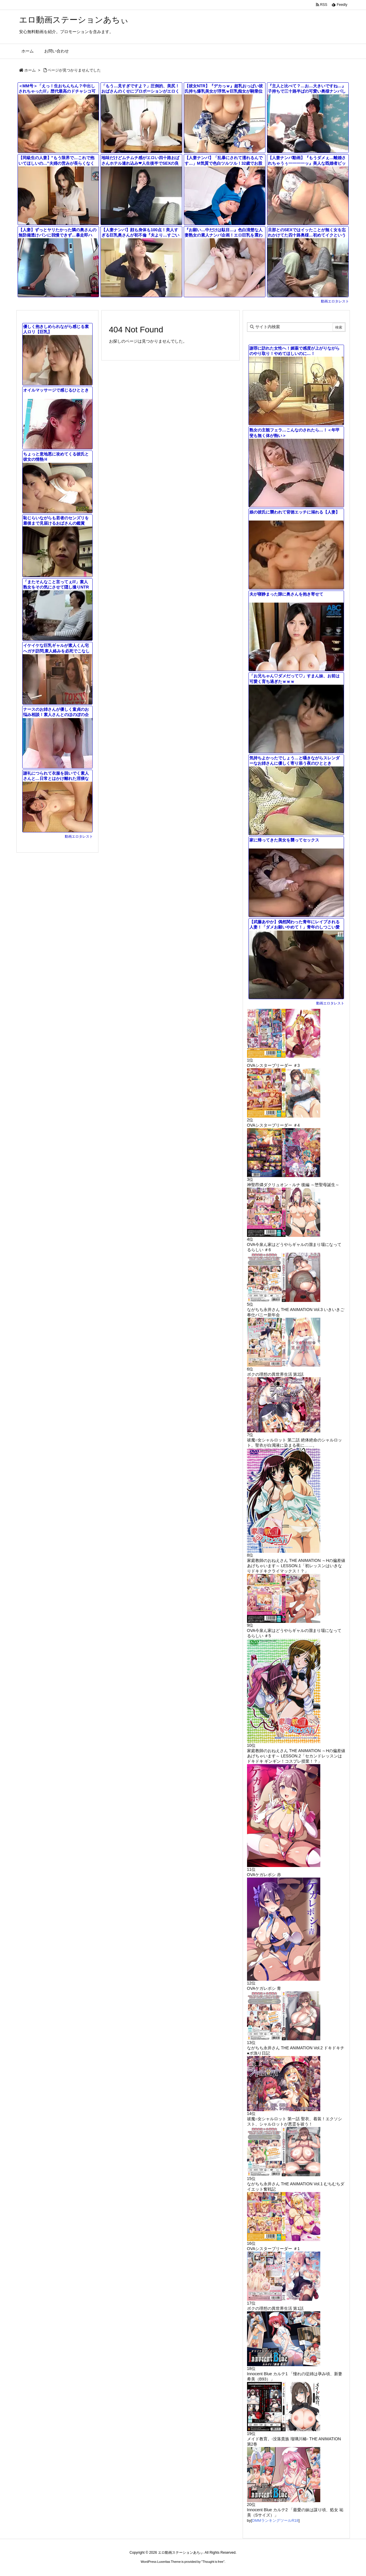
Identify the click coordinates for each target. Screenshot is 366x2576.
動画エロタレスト (335, 301)
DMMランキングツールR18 (275, 2520)
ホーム (30, 70)
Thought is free (212, 2561)
